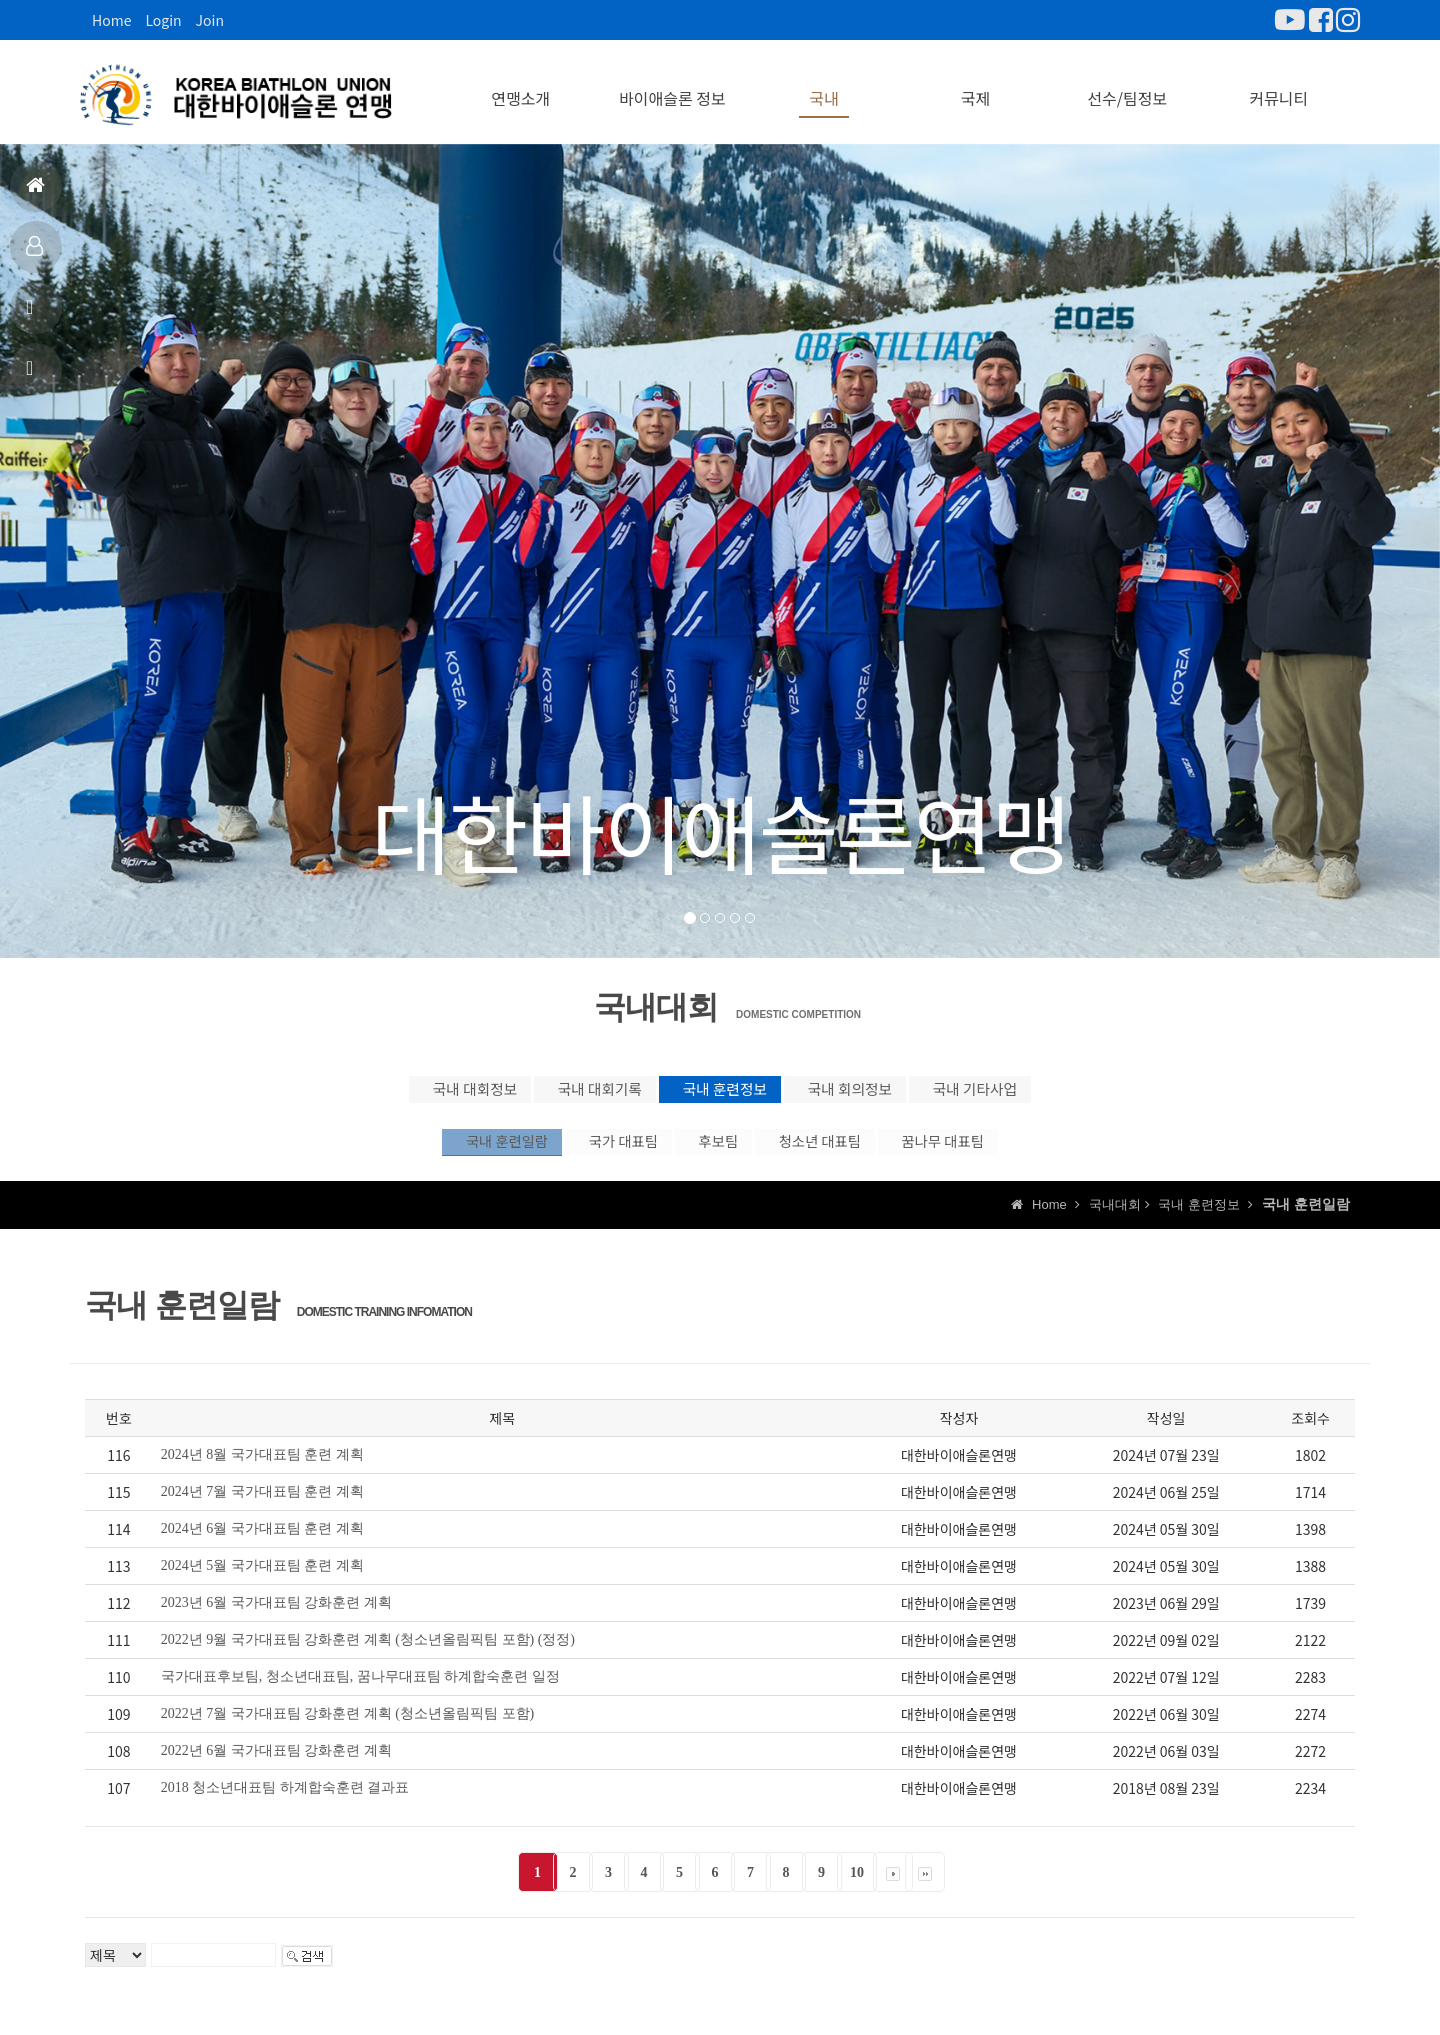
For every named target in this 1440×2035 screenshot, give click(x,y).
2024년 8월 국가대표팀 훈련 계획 (262, 1473)
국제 (975, 90)
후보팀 (712, 1153)
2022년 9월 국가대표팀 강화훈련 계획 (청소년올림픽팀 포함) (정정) (368, 1658)
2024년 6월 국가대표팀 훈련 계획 (262, 1547)
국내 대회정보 (370, 1087)
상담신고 (32, 376)
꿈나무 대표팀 (1029, 1153)
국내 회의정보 (895, 1087)
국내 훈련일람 (411, 1153)
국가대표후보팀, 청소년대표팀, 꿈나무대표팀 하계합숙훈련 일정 (360, 1695)
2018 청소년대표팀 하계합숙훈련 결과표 (285, 1806)
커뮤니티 (1278, 90)
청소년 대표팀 (860, 1153)
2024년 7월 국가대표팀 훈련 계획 (262, 1510)
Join (210, 20)
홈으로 (35, 193)
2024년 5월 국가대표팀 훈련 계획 (262, 1584)
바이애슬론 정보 (672, 90)
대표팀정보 (34, 254)
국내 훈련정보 (720, 1087)
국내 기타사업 (1070, 1087)
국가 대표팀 (573, 1153)
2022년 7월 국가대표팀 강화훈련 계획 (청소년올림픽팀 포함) (347, 1732)
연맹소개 (520, 90)
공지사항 (32, 315)
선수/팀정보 (1127, 90)
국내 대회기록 (545, 1087)
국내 (823, 90)
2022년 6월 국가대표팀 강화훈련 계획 (276, 1769)
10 (857, 1891)
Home (111, 20)
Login (163, 20)
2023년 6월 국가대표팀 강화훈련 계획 (276, 1621)
